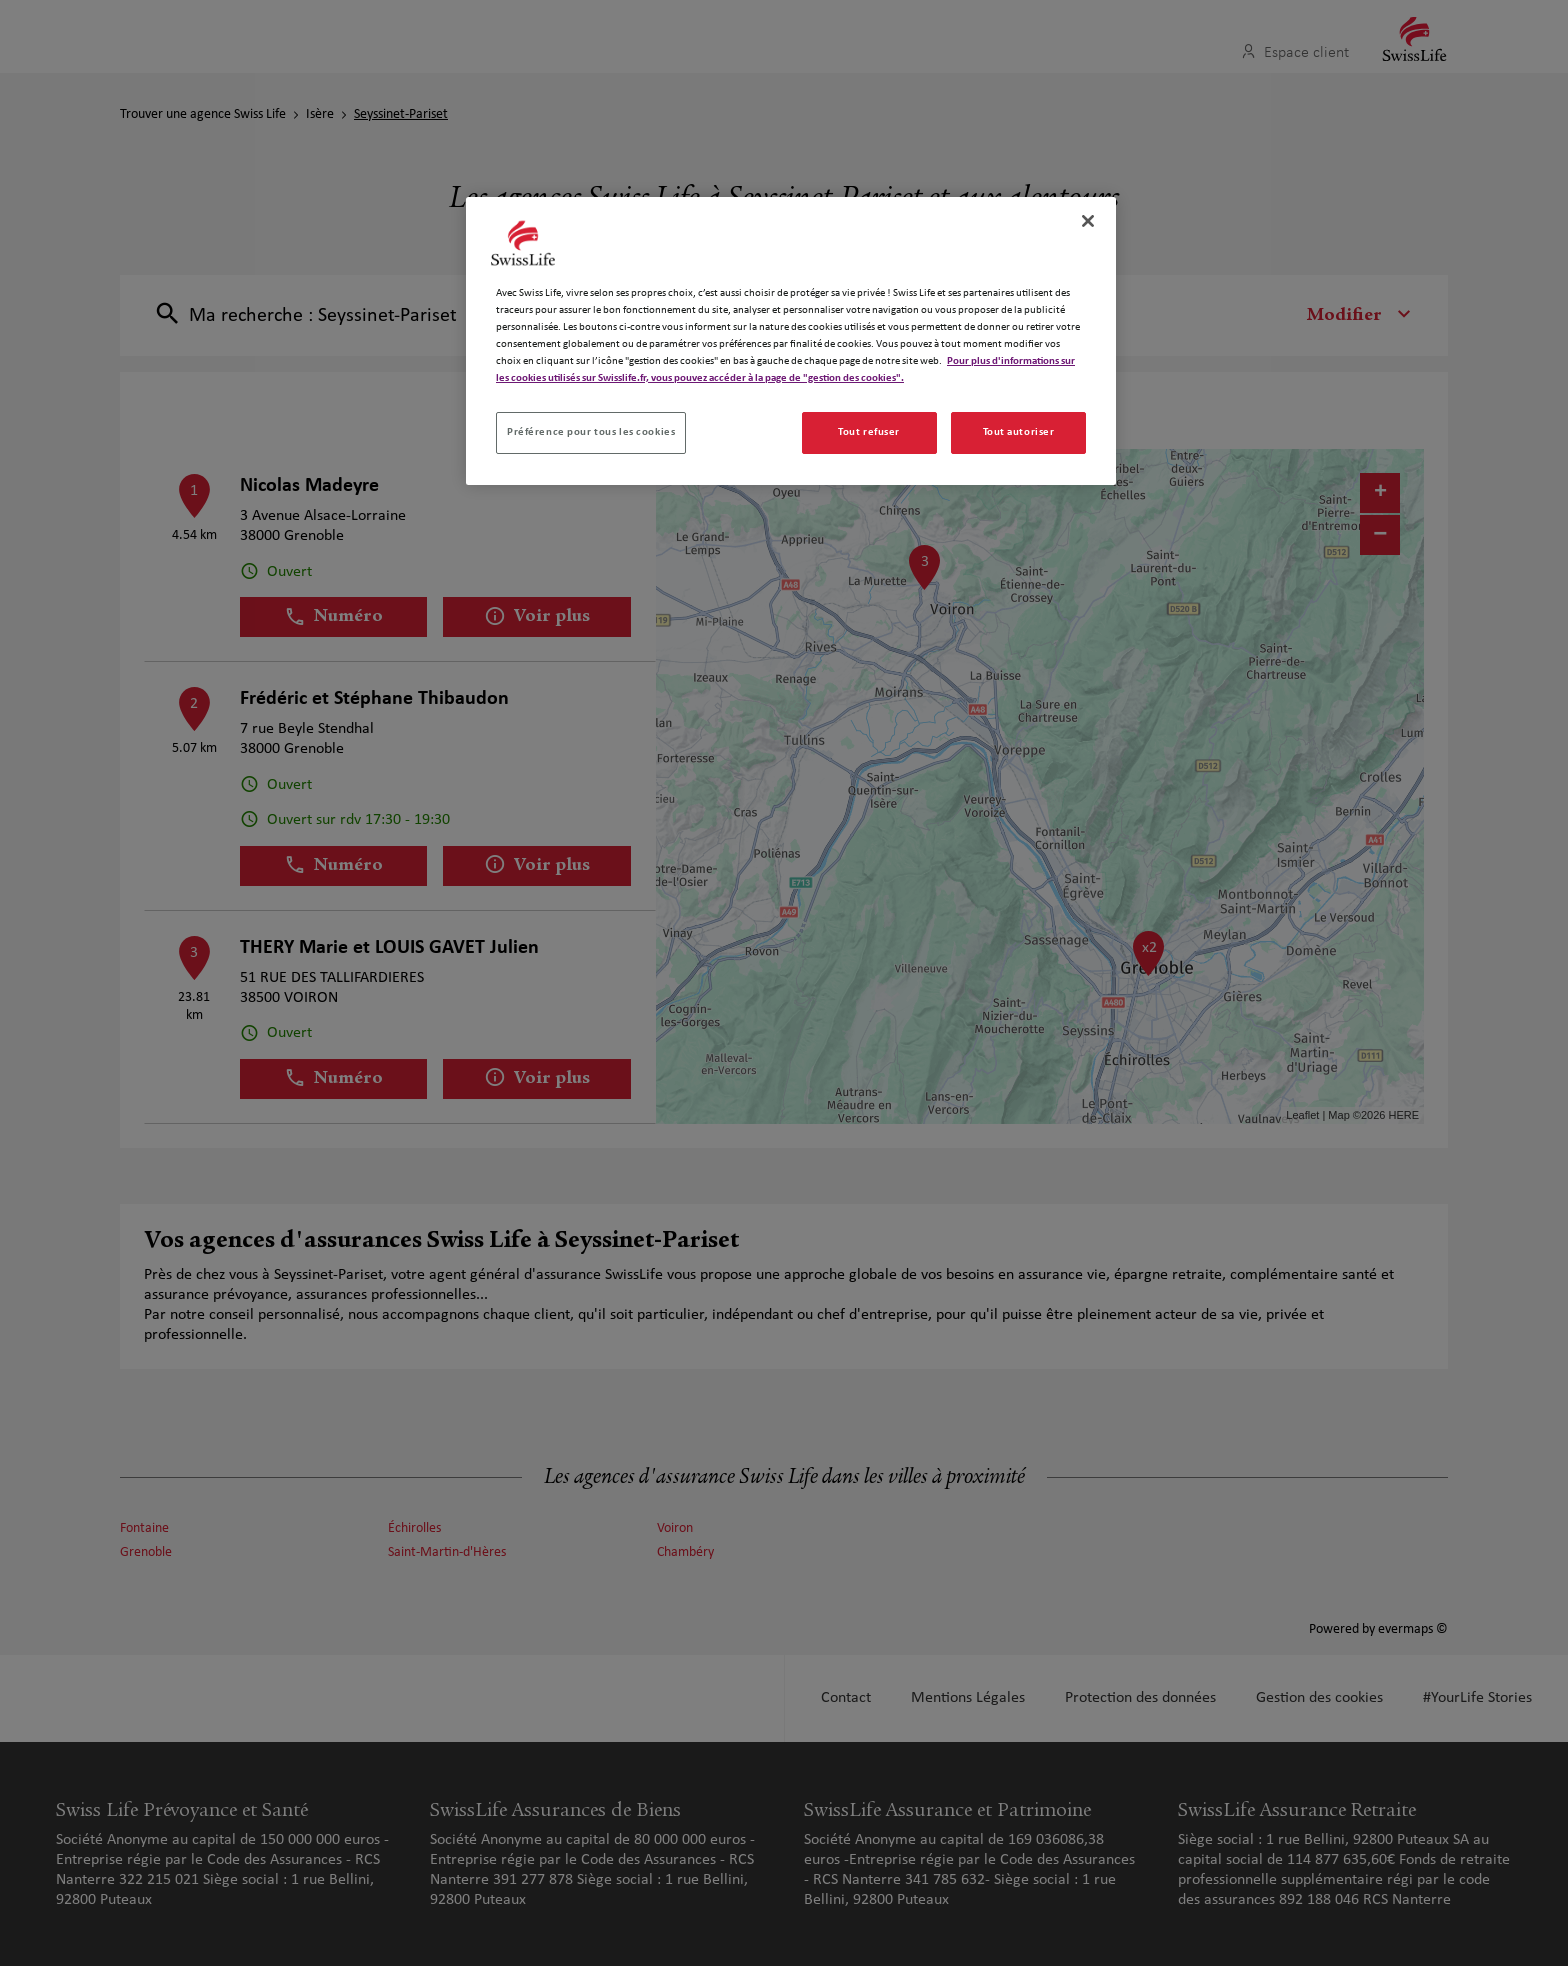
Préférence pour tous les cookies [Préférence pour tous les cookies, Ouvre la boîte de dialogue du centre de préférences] (591, 432)
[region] (791, 341)
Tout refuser (869, 432)
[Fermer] (1088, 221)
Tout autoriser (1019, 432)
